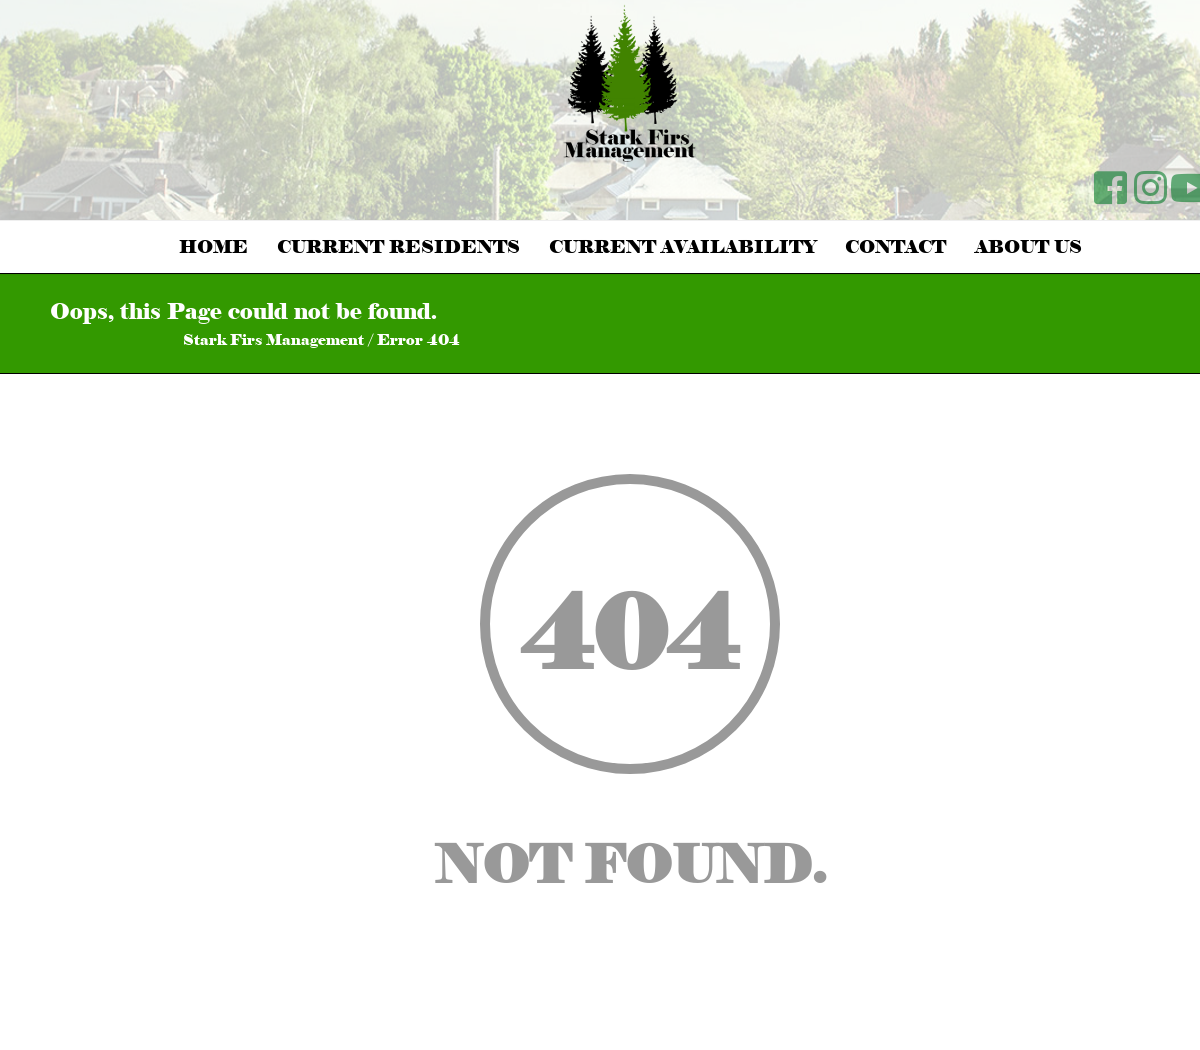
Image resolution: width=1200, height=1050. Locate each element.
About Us (1028, 247)
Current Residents (398, 247)
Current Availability (682, 247)
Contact (895, 247)
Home (213, 247)
